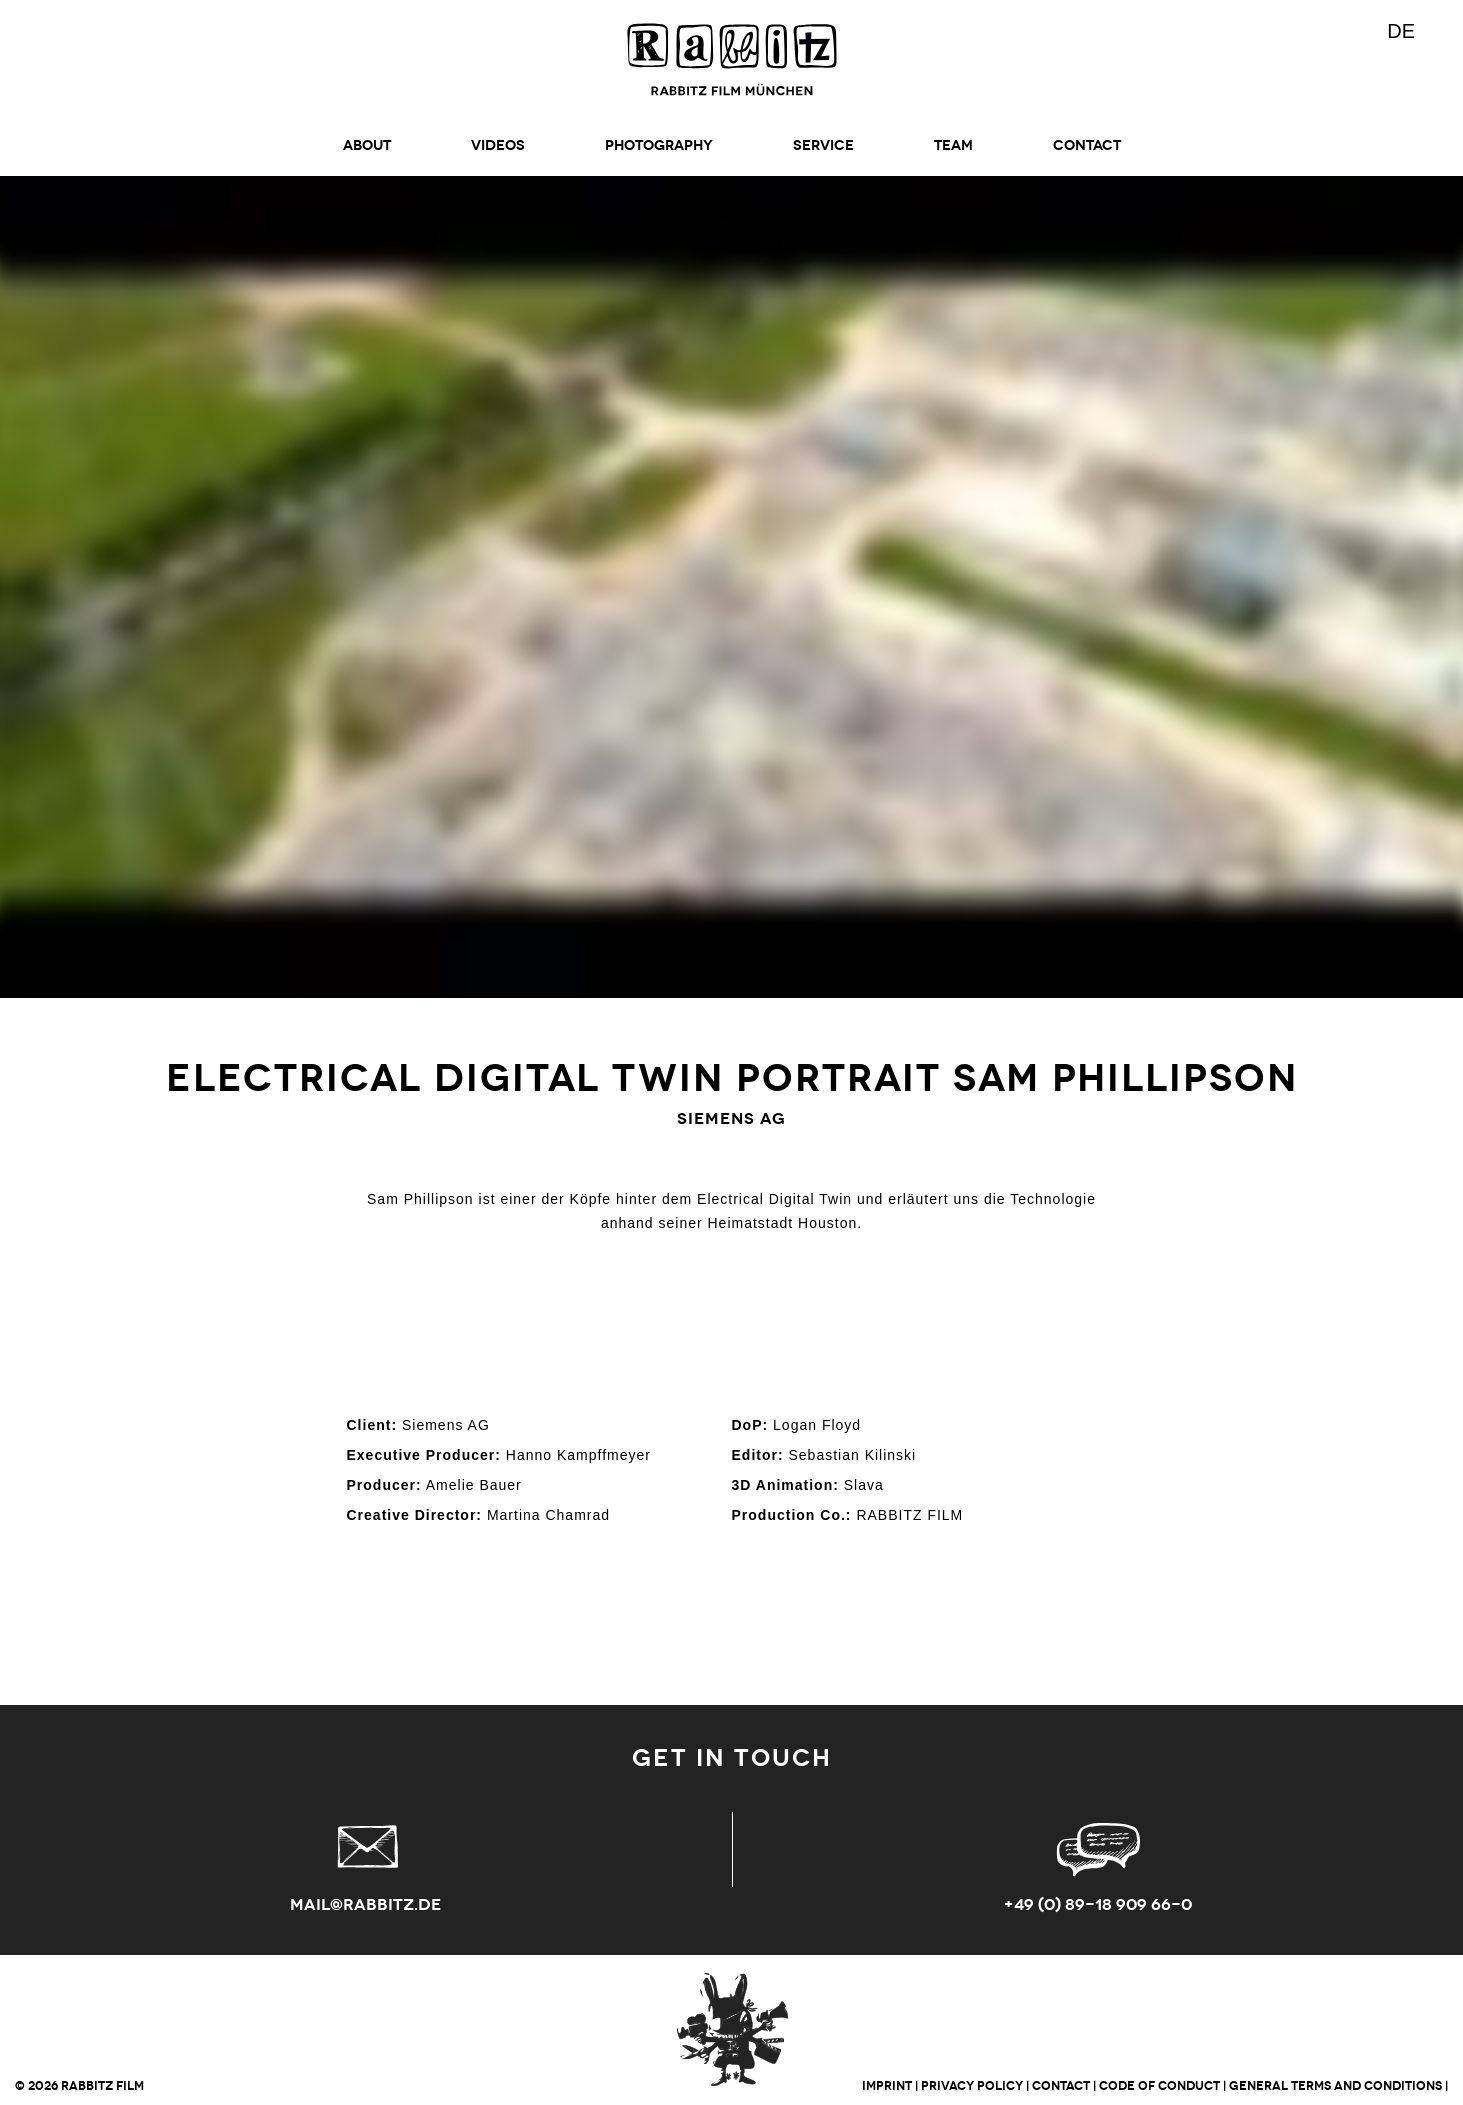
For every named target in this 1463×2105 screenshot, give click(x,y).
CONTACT (1087, 145)
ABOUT (367, 145)
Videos (498, 145)
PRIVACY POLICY (972, 2085)
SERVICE (823, 145)
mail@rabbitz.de (365, 1904)
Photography (659, 145)
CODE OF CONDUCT (1159, 2085)
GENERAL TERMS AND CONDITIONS (1335, 2085)
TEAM (953, 145)
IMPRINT (887, 2085)
